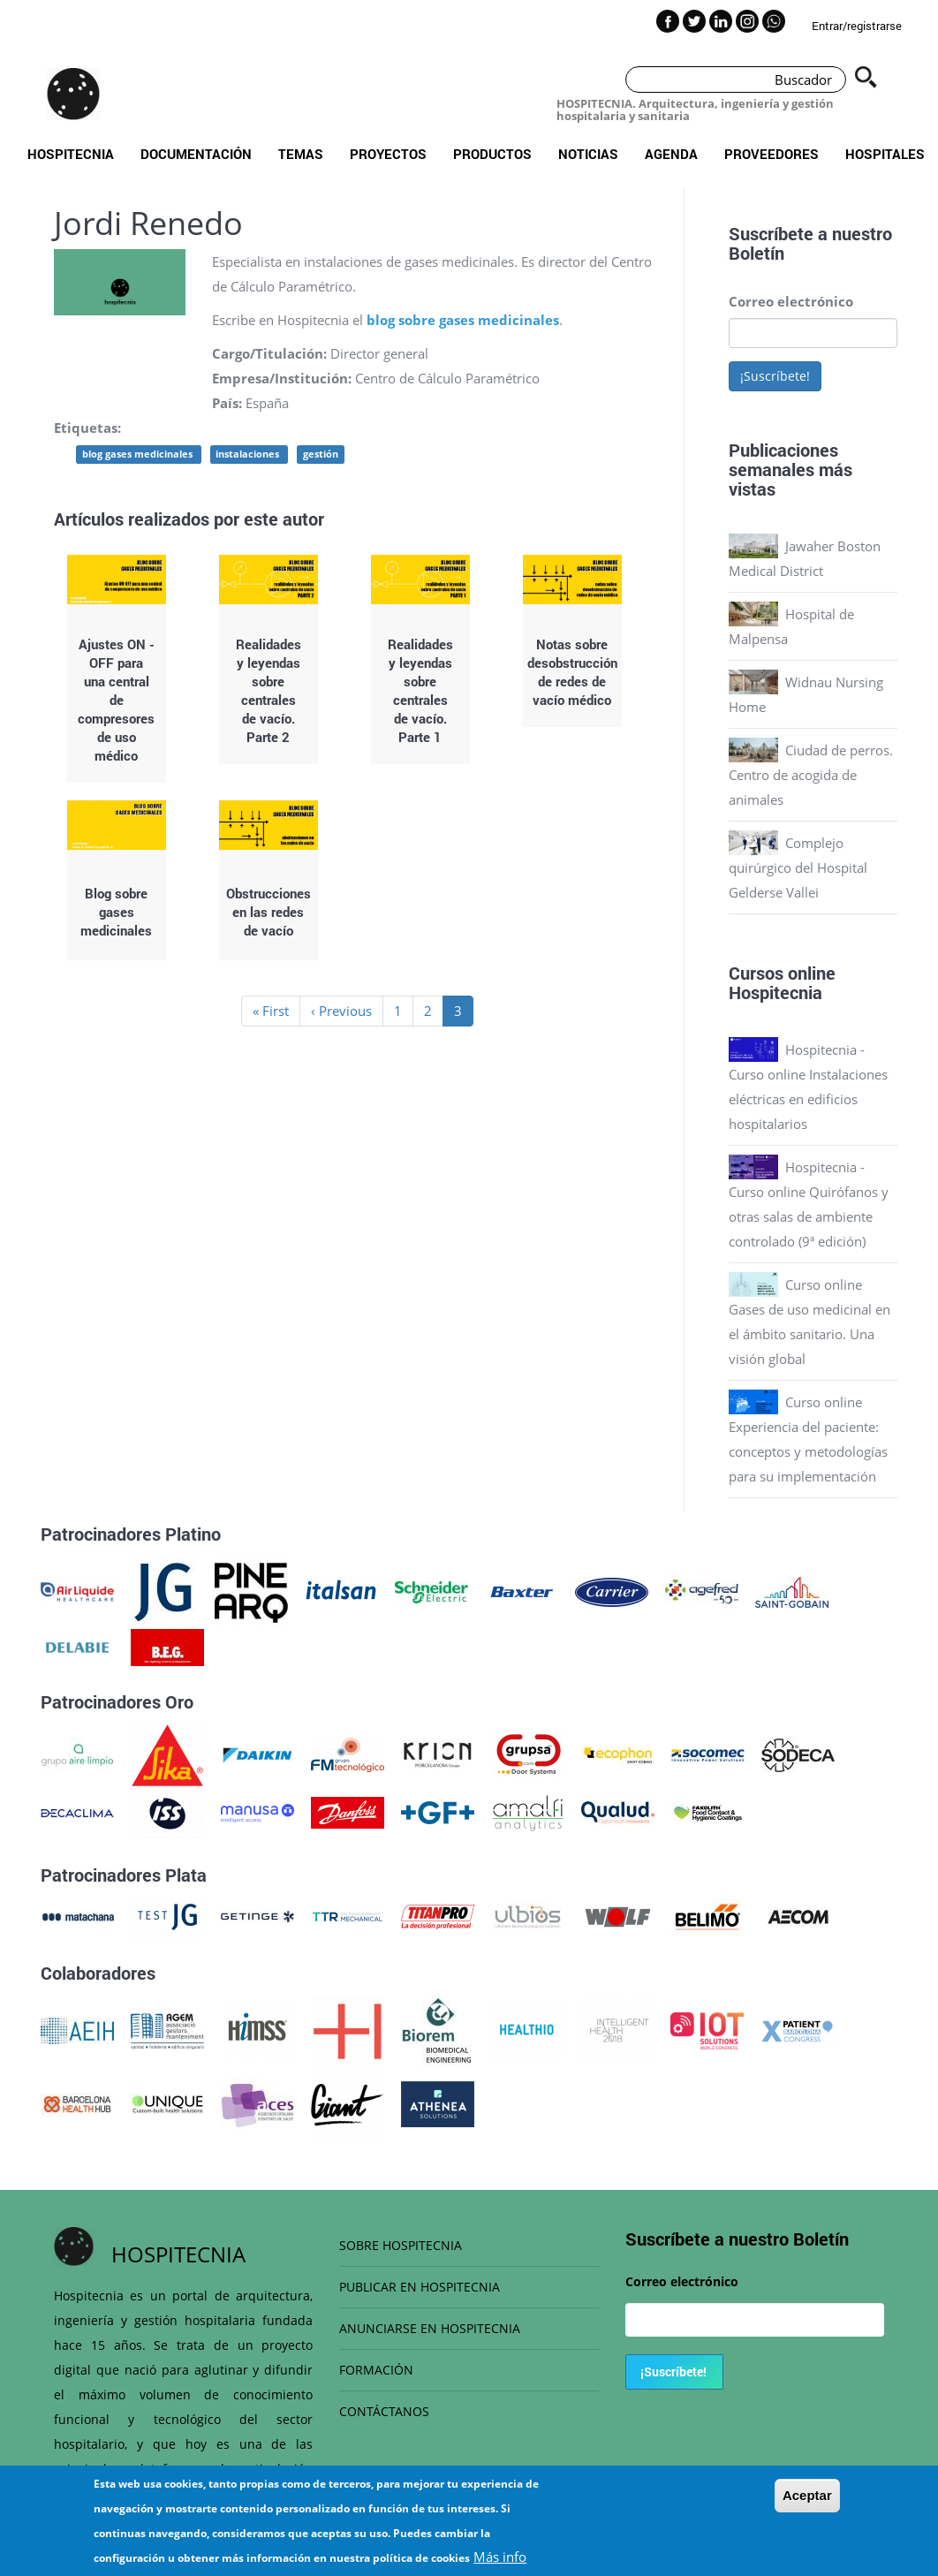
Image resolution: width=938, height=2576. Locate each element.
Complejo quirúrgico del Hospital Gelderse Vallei (798, 867)
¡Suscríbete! (775, 375)
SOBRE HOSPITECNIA (400, 2245)
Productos (492, 154)
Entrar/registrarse (857, 26)
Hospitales (885, 154)
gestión (320, 453)
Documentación (196, 154)
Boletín (756, 252)
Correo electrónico (791, 301)
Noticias (588, 154)
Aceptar (807, 2497)
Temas (300, 154)
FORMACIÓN (376, 2369)
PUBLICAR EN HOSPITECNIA (419, 2286)
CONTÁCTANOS (384, 2411)
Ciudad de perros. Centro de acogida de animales (811, 774)
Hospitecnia (70, 154)
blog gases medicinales (138, 453)
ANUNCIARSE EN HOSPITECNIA (429, 2328)
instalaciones (249, 453)
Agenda (671, 154)
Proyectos (388, 154)
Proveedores (771, 154)
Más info (499, 2559)
